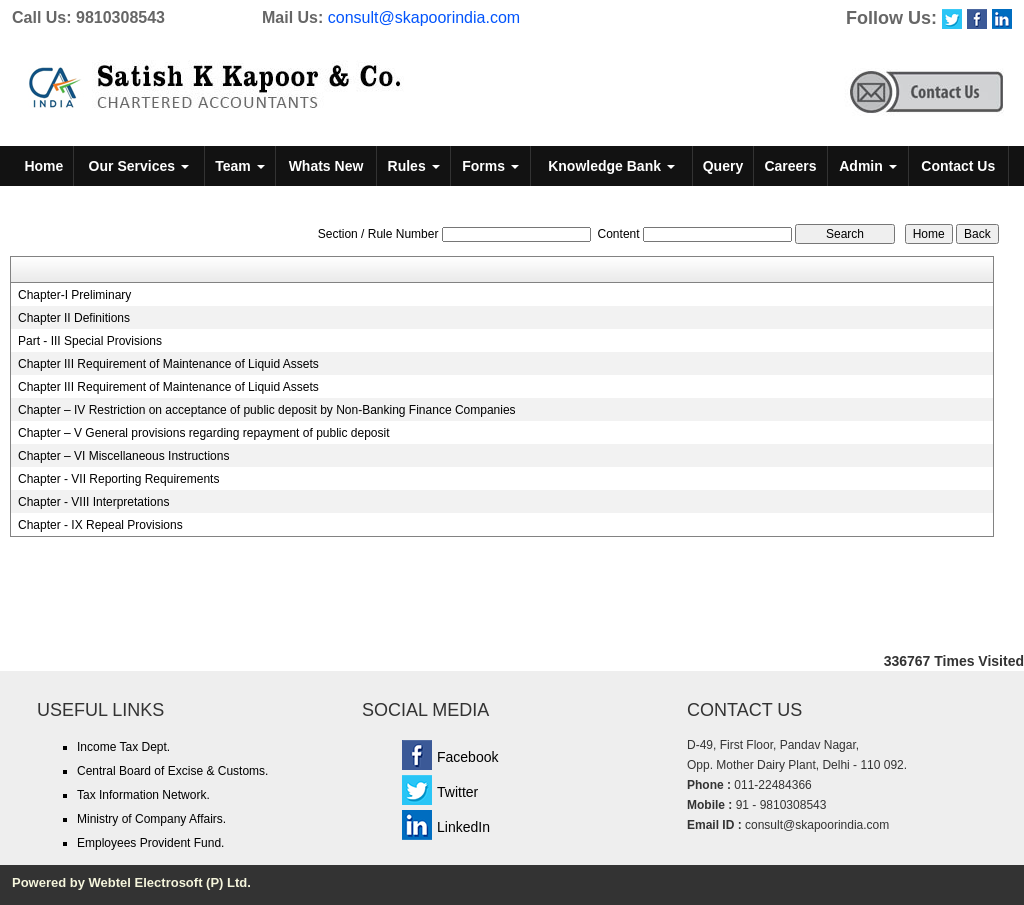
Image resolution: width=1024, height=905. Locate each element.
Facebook (467, 757)
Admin (867, 166)
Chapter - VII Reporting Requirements (118, 479)
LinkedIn (463, 827)
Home (43, 166)
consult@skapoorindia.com (424, 17)
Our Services (139, 166)
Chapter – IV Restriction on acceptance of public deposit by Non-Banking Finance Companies (267, 410)
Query (723, 166)
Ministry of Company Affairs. (151, 819)
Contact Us (958, 166)
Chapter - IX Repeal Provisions (100, 525)
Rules (414, 166)
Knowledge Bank (611, 166)
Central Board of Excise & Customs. (172, 771)
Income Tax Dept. (123, 747)
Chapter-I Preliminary (74, 295)
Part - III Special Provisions (90, 341)
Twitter (457, 792)
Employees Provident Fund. (150, 843)
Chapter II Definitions (74, 318)
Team (239, 166)
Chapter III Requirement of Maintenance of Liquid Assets (168, 364)
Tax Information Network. (143, 795)
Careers (790, 166)
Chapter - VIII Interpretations (93, 502)
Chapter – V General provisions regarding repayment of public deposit (204, 433)
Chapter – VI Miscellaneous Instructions (123, 456)
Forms (490, 166)
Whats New (326, 166)
